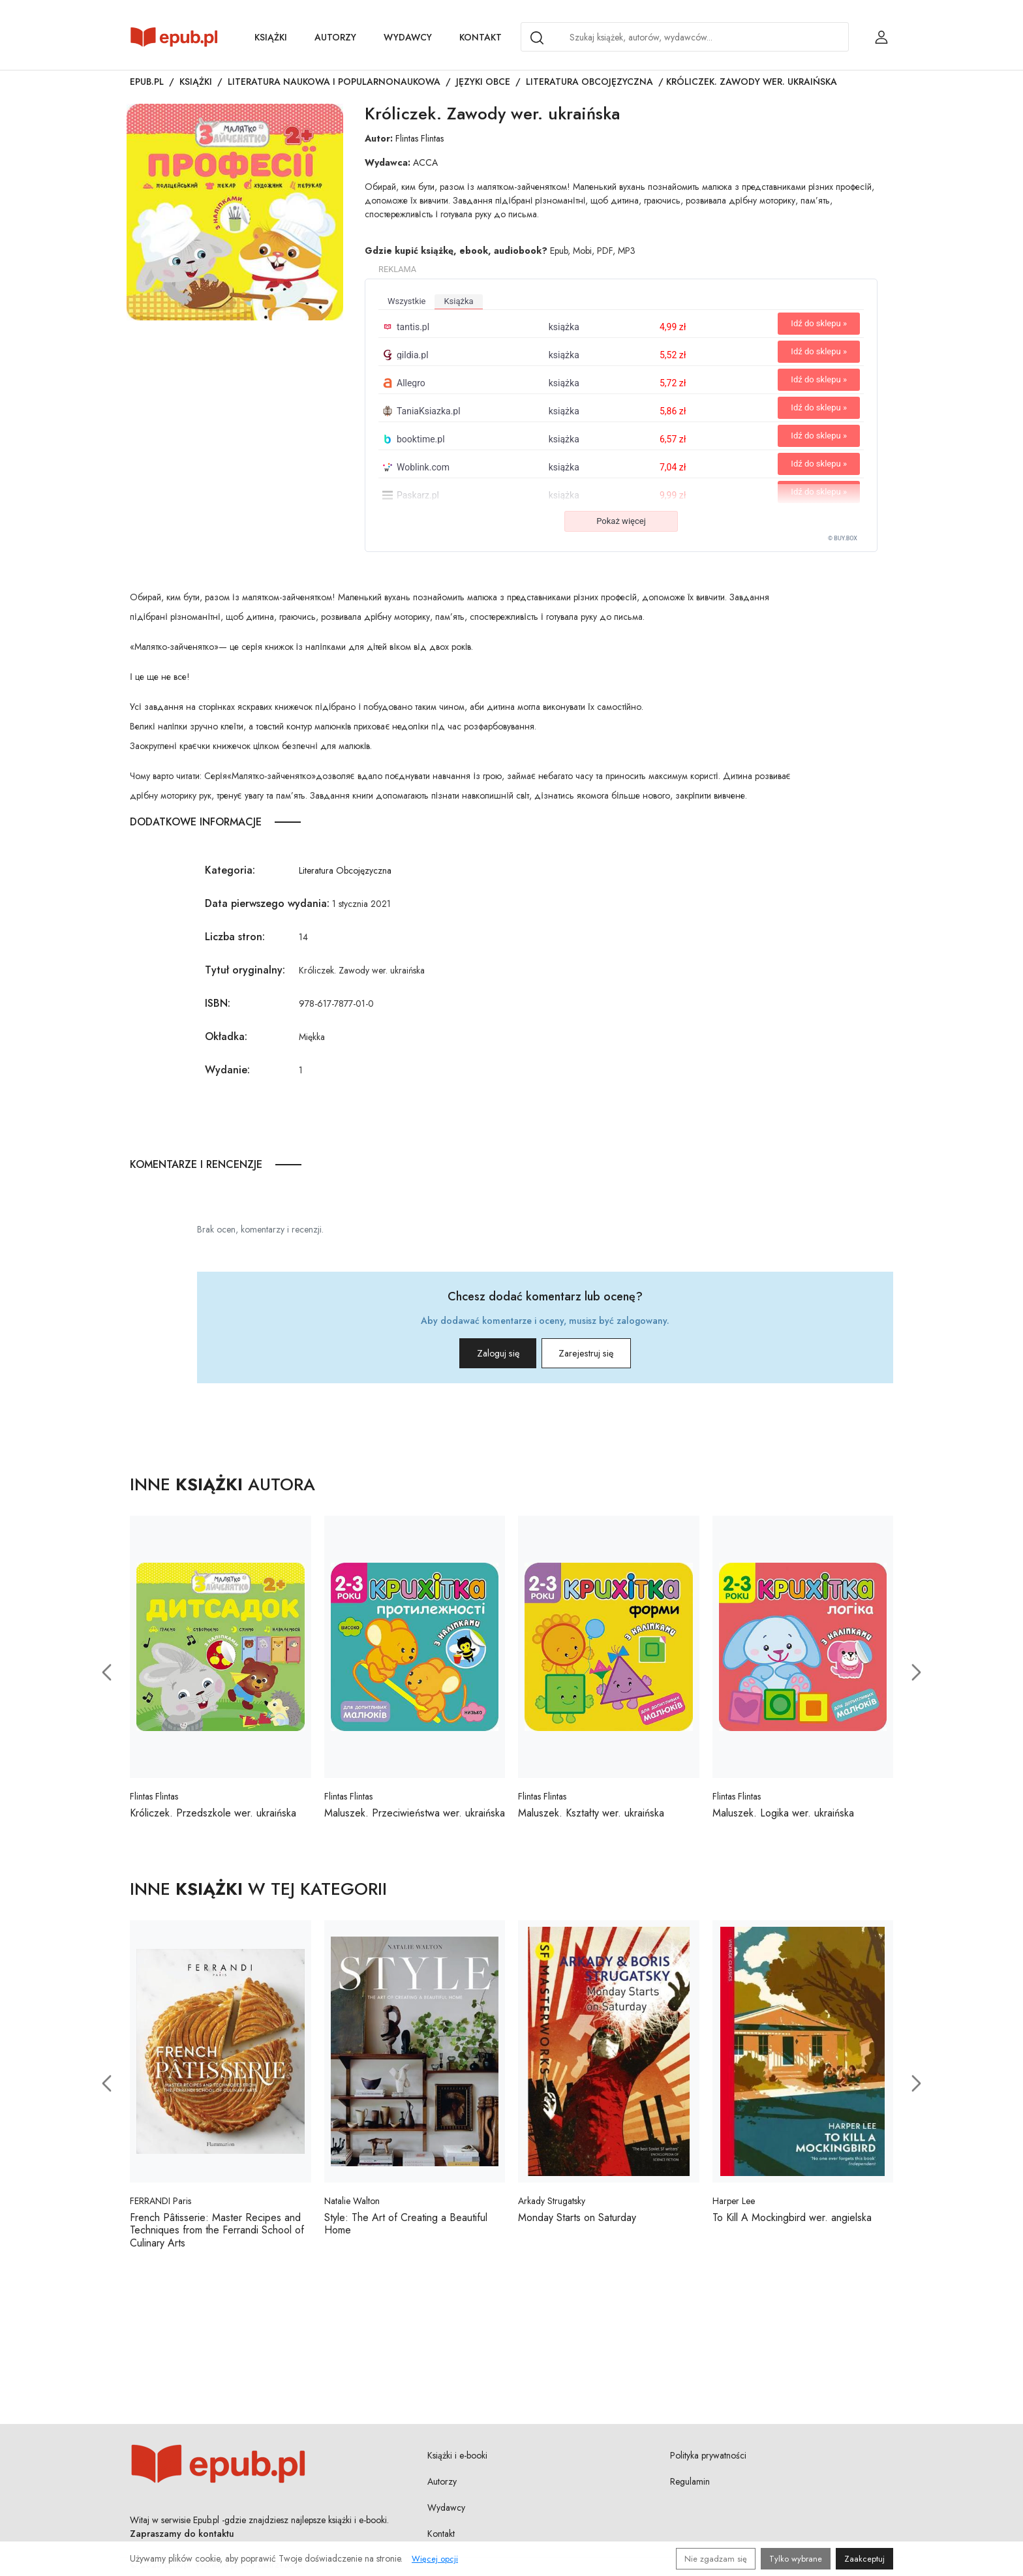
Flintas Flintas (419, 138)
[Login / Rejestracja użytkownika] (881, 37)
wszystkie (406, 301)
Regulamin (690, 2485)
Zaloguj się (478, 1356)
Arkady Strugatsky (551, 2206)
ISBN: (217, 1003)
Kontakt (480, 37)
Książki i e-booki (457, 2459)
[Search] (536, 37)
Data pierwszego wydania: (267, 903)
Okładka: (226, 1036)
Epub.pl (147, 81)
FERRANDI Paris (160, 2206)
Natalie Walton (352, 2206)
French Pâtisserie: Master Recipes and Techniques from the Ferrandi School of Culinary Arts (217, 2235)
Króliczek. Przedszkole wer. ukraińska (213, 1818)
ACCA (425, 162)
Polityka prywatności (708, 2459)
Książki (270, 37)
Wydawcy (408, 37)
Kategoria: (230, 870)
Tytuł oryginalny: (245, 970)
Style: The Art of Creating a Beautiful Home (405, 2229)
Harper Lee (733, 2206)
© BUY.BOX (842, 538)
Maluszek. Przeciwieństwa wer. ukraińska (414, 1818)
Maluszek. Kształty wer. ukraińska (591, 1818)
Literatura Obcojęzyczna (589, 81)
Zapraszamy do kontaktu (182, 2538)
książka (458, 301)
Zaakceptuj (864, 2559)
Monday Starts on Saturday (577, 2222)
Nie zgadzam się (715, 2559)
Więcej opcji (435, 2559)
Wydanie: (227, 1070)
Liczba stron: (235, 936)
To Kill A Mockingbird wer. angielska (792, 2222)
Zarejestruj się (604, 1356)
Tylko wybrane (795, 2559)
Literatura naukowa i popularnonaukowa (334, 81)
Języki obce (483, 81)
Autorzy (335, 37)
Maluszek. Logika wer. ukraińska (783, 1818)
